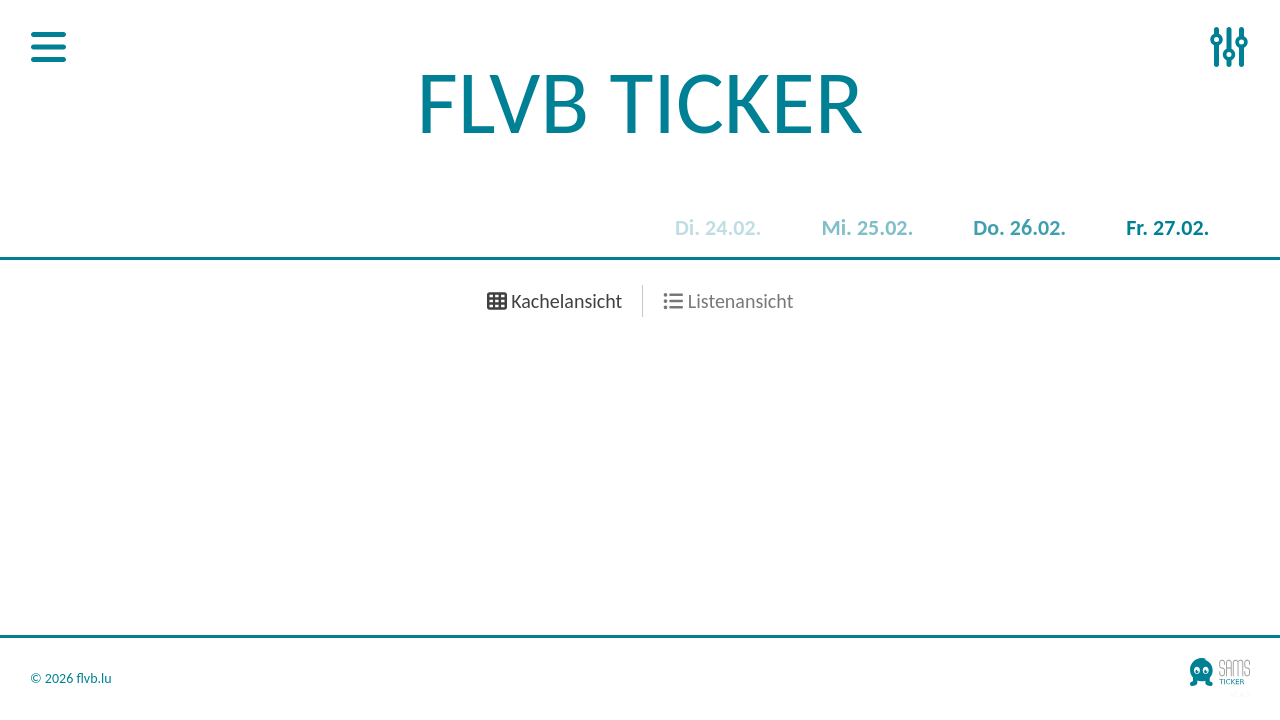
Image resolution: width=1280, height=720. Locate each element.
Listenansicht (728, 301)
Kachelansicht (555, 301)
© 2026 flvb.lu (71, 679)
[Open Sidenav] (48, 49)
